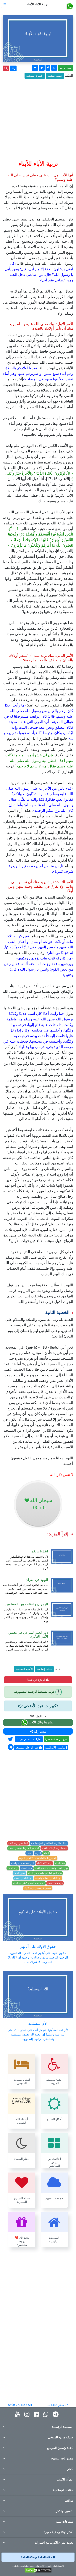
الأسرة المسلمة (34, 75)
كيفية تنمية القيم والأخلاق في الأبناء (29, 1883)
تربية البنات (13, 1868)
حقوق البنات (19, 1873)
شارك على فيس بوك (28, 1739)
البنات (29, 1853)
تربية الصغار (26, 1868)
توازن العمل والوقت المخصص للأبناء (51, 1868)
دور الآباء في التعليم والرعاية (48, 1878)
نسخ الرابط (65, 67)
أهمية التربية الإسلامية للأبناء (54, 1848)
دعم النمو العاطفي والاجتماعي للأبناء (45, 1873)
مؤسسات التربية (55, 1883)
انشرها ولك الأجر (38, 1722)
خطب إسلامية (54, 75)
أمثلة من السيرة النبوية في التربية (23, 1848)
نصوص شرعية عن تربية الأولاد (37, 1888)
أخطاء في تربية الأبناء (18, 1843)
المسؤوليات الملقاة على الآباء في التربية (37, 1858)
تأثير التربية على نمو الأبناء (23, 1863)
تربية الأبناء (60, 1863)
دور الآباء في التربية (23, 1878)
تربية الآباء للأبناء (44, 1863)
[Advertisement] (38, 118)
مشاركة (38, 1731)
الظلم (46, 1853)
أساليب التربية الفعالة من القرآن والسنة (49, 1843)
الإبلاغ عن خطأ (38, 1680)
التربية (38, 1853)
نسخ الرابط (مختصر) (56, 1739)
